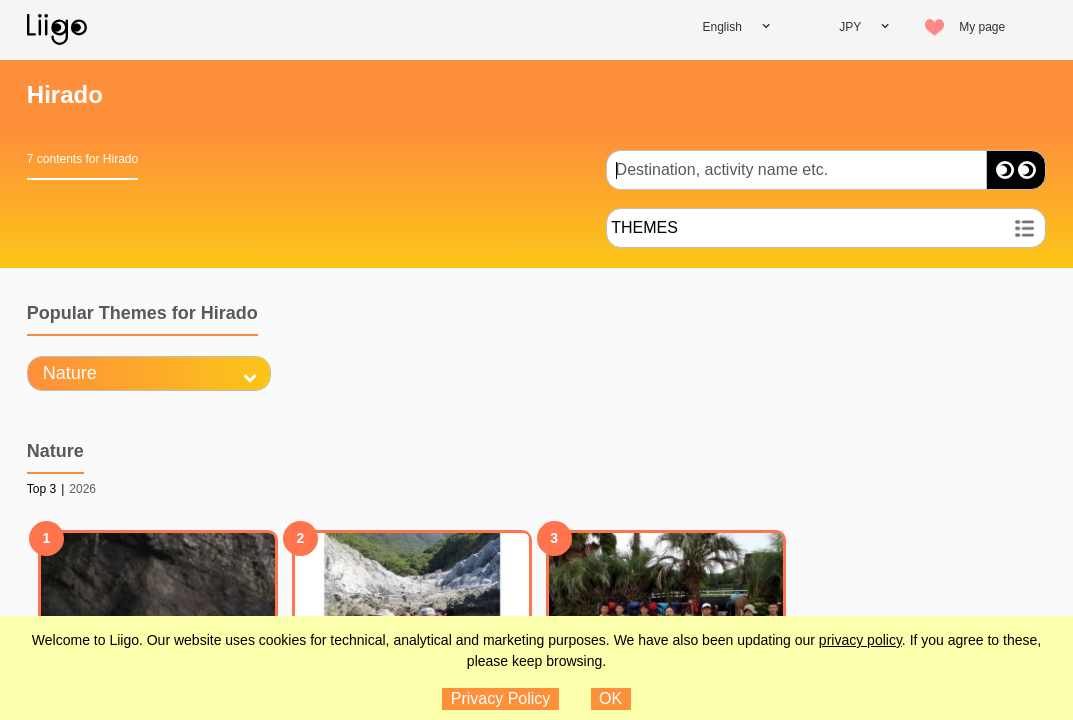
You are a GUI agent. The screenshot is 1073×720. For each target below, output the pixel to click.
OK (610, 698)
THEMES (644, 227)
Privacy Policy (501, 698)
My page (982, 27)
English (722, 27)
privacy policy (860, 640)
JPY (850, 27)
